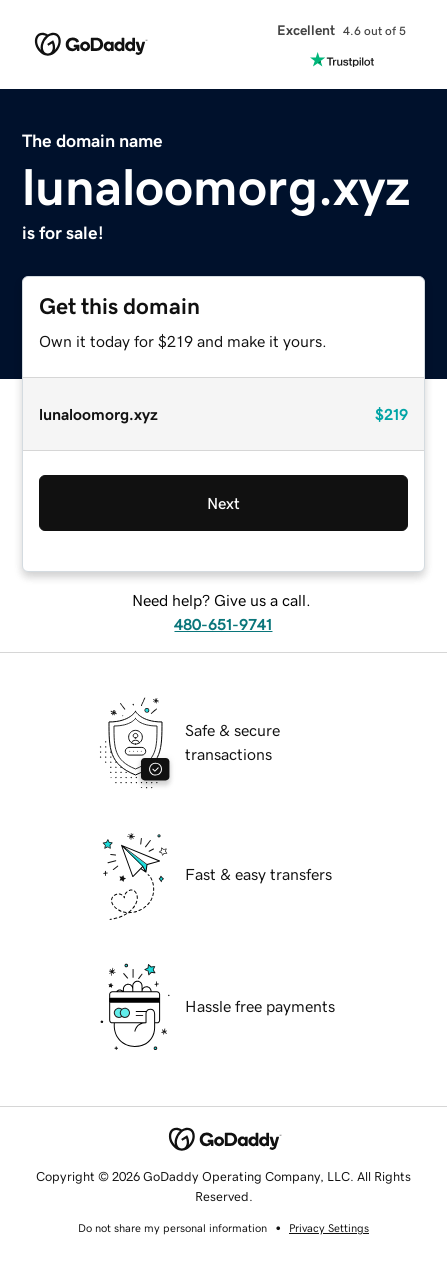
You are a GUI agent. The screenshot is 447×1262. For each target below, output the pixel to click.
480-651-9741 (223, 624)
